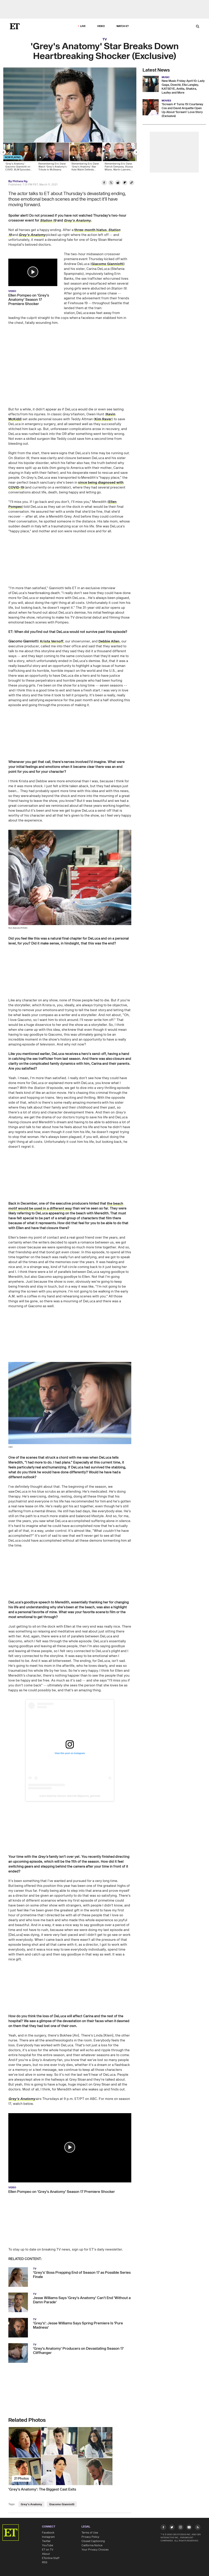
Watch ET (122, 26)
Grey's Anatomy (77, 220)
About (46, 2554)
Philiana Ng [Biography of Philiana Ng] (20, 181)
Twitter (46, 2541)
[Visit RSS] (198, 2527)
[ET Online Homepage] (15, 26)
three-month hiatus (90, 230)
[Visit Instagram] (180, 2527)
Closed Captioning (93, 2541)
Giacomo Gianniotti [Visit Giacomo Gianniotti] (61, 2504)
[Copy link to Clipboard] (132, 183)
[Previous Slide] (3, 152)
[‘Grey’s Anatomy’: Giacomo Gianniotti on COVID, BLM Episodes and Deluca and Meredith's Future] (19, 158)
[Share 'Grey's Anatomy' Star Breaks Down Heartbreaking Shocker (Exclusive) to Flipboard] (125, 183)
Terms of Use (89, 2533)
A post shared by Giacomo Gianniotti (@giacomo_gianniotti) (70, 1796)
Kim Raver (103, 419)
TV (104, 39)
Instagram (48, 2537)
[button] (32, 271)
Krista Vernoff (51, 641)
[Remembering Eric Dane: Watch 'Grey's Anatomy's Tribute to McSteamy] (52, 158)
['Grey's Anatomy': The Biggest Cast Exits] (69, 2456)
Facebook (48, 2533)
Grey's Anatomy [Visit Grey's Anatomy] (31, 2504)
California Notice (91, 2545)
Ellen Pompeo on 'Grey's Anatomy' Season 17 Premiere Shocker (28, 299)
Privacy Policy (90, 2537)
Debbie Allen (109, 641)
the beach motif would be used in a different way (65, 1206)
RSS (44, 2562)
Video (101, 26)
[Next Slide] (136, 152)
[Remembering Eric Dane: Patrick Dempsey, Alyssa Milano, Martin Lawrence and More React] (118, 158)
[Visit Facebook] (163, 2527)
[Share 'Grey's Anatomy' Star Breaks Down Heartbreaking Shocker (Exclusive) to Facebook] (104, 183)
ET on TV (47, 2550)
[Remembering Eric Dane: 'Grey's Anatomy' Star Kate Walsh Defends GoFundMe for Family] (85, 158)
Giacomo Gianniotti (107, 264)
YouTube (47, 2545)
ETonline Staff (50, 2558)
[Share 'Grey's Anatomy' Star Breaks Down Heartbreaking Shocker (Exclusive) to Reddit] (118, 183)
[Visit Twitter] (172, 2527)
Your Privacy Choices (95, 2550)
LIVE (83, 26)
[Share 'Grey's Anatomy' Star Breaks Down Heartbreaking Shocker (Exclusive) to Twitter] (111, 183)
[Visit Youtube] (189, 2527)
